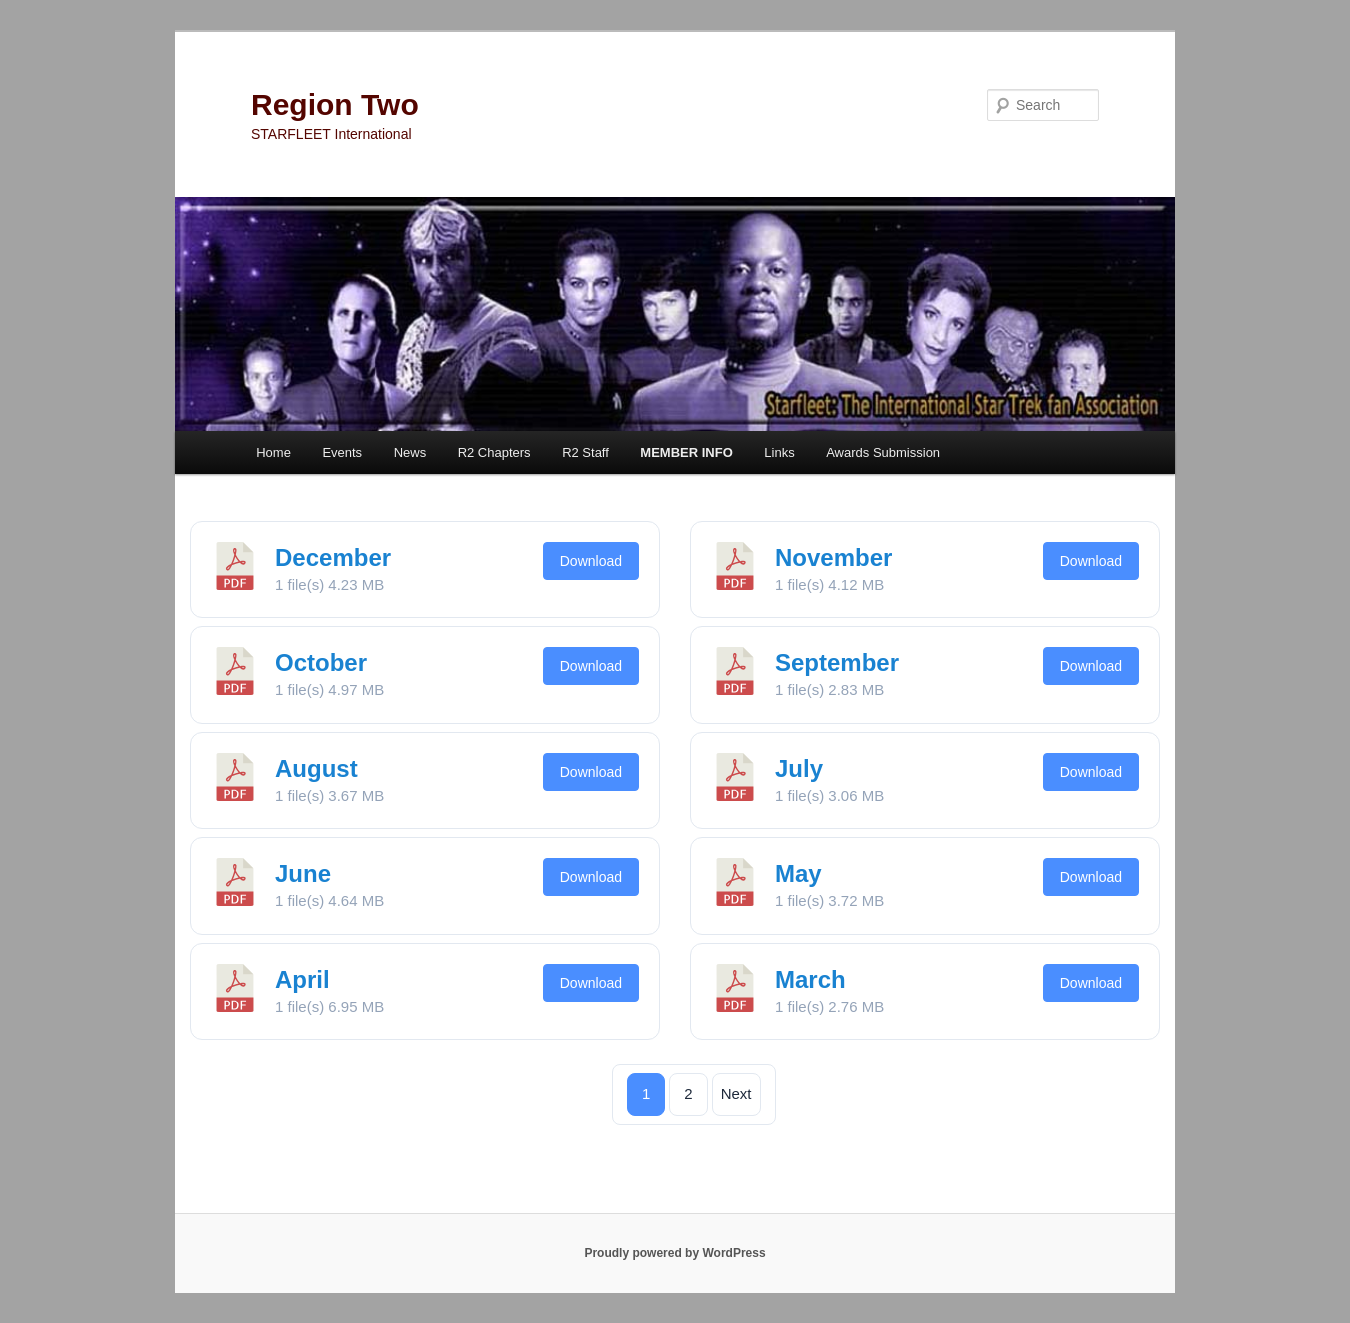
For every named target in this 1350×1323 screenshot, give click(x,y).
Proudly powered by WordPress (674, 1253)
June (303, 873)
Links (779, 452)
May (798, 873)
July (799, 768)
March (810, 979)
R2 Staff (585, 452)
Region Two (335, 104)
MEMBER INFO (686, 452)
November (833, 557)
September (837, 662)
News (410, 452)
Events (342, 452)
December (333, 557)
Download (591, 561)
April (302, 979)
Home (273, 452)
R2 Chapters (494, 452)
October (321, 662)
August (316, 768)
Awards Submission (883, 452)
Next (736, 1093)
